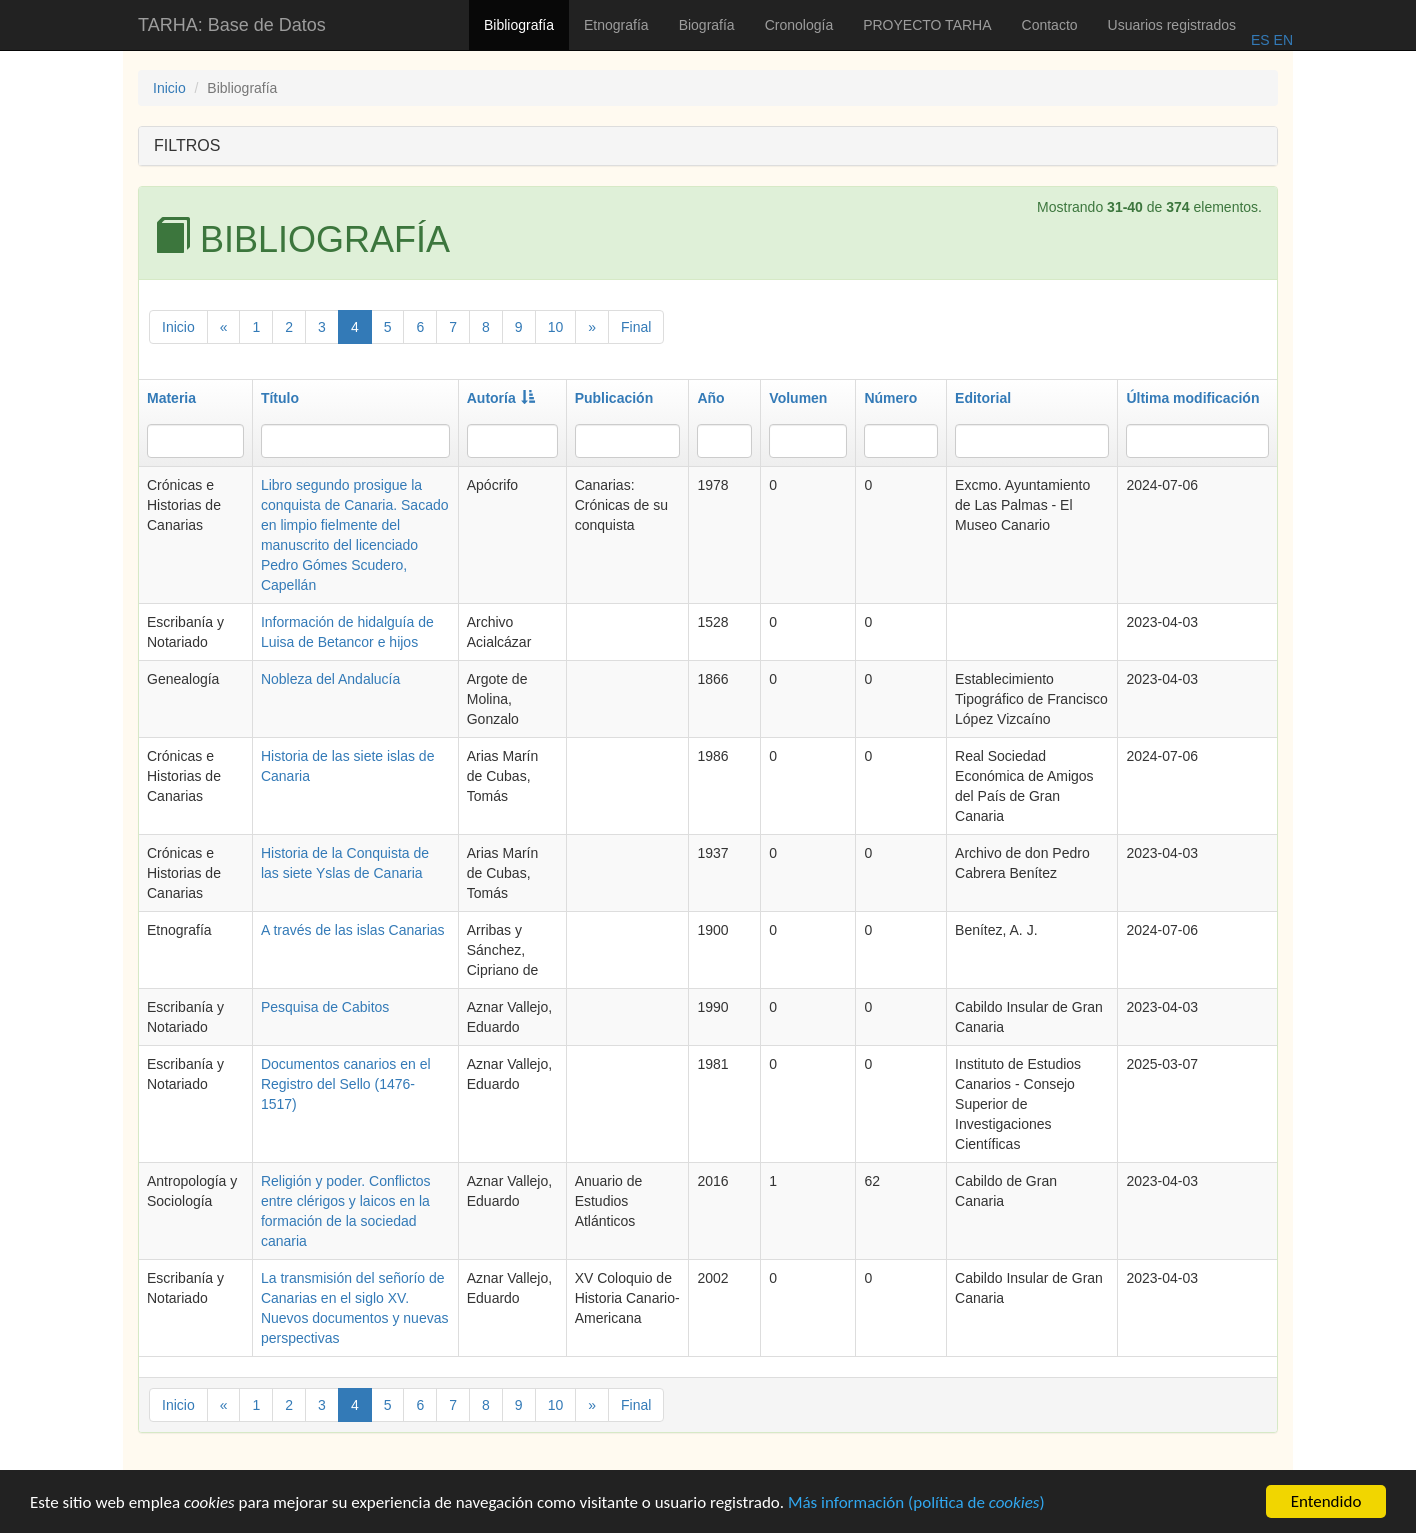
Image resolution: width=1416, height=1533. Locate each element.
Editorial (983, 398)
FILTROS (187, 145)
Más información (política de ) (916, 1504)
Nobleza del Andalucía (330, 679)
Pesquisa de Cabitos (325, 1007)
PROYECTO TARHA (927, 25)
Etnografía (616, 25)
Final (636, 327)
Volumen (798, 398)
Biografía (707, 25)
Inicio (169, 88)
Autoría (501, 398)
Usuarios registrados (1172, 25)
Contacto (1050, 25)
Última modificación (1192, 398)
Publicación (614, 398)
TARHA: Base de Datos (232, 25)
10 (556, 327)
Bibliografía (519, 25)
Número (890, 398)
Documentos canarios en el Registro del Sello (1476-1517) (346, 1084)
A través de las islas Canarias (353, 930)
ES (1260, 40)
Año (710, 398)
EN (1281, 40)
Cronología (799, 25)
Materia (171, 398)
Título (280, 398)
